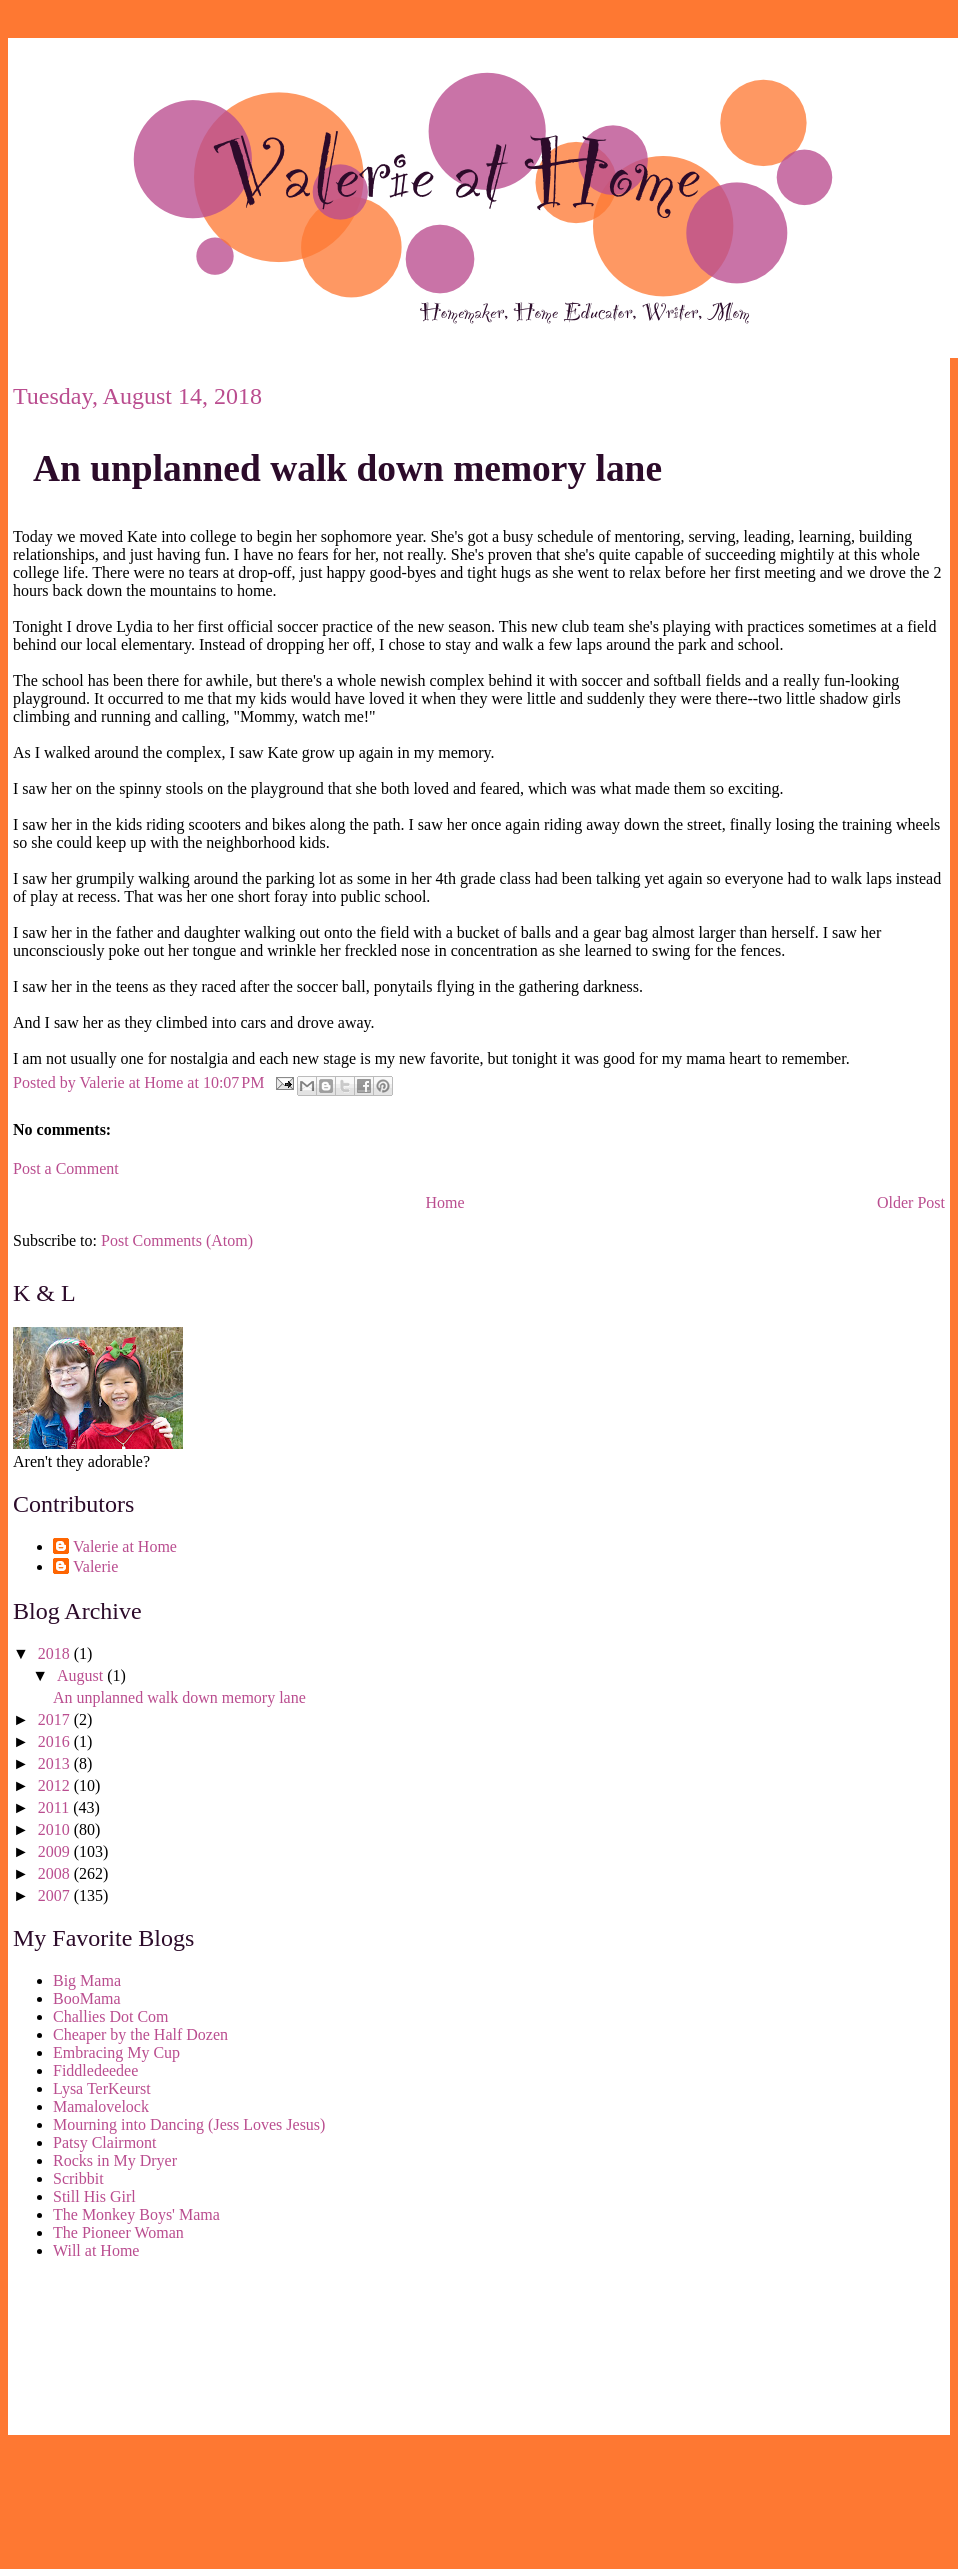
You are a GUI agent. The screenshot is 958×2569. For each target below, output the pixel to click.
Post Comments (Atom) (177, 1240)
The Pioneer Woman (118, 2232)
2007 (56, 1895)
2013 (56, 1763)
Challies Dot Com (111, 2016)
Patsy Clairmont (105, 2142)
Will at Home (96, 2250)
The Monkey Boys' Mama (136, 2214)
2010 (56, 1829)
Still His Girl (94, 2196)
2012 (56, 1785)
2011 (55, 1807)
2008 (56, 1873)
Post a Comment (66, 1168)
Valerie (95, 1566)
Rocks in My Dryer (115, 2160)
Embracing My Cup (116, 2052)
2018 (56, 1653)
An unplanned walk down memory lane (347, 468)
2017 (56, 1719)
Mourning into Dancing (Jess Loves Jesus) (189, 2124)
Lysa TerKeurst (102, 2088)
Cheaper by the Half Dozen (140, 2034)
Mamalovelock (101, 2106)
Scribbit (78, 2178)
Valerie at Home (125, 1546)
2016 (56, 1741)
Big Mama (87, 1980)
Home (444, 1202)
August (82, 1675)
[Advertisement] (103, 2351)
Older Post (911, 1202)
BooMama (87, 1998)
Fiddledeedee (95, 2070)
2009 (56, 1851)
